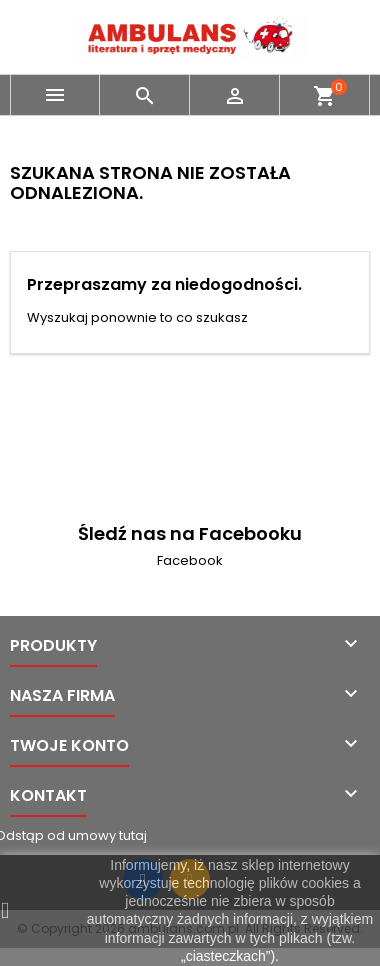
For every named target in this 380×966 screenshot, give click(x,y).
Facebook (190, 560)
